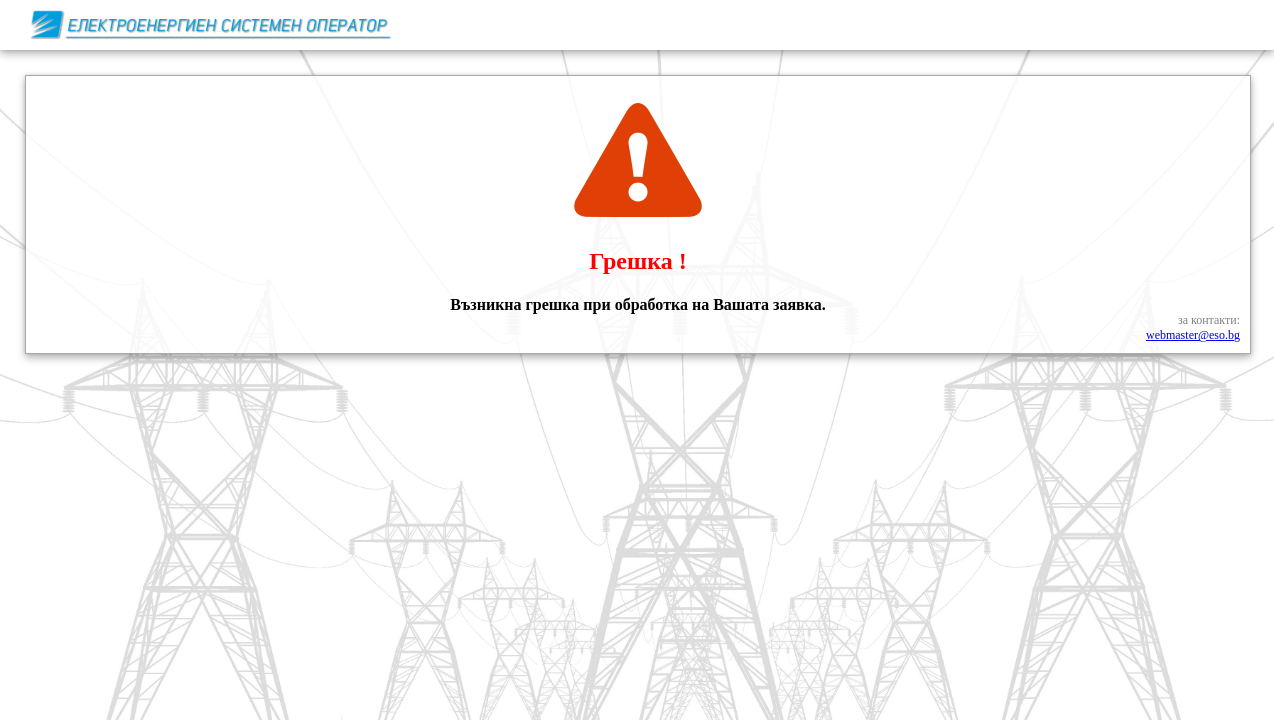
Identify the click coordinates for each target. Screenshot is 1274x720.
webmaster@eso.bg (1193, 335)
